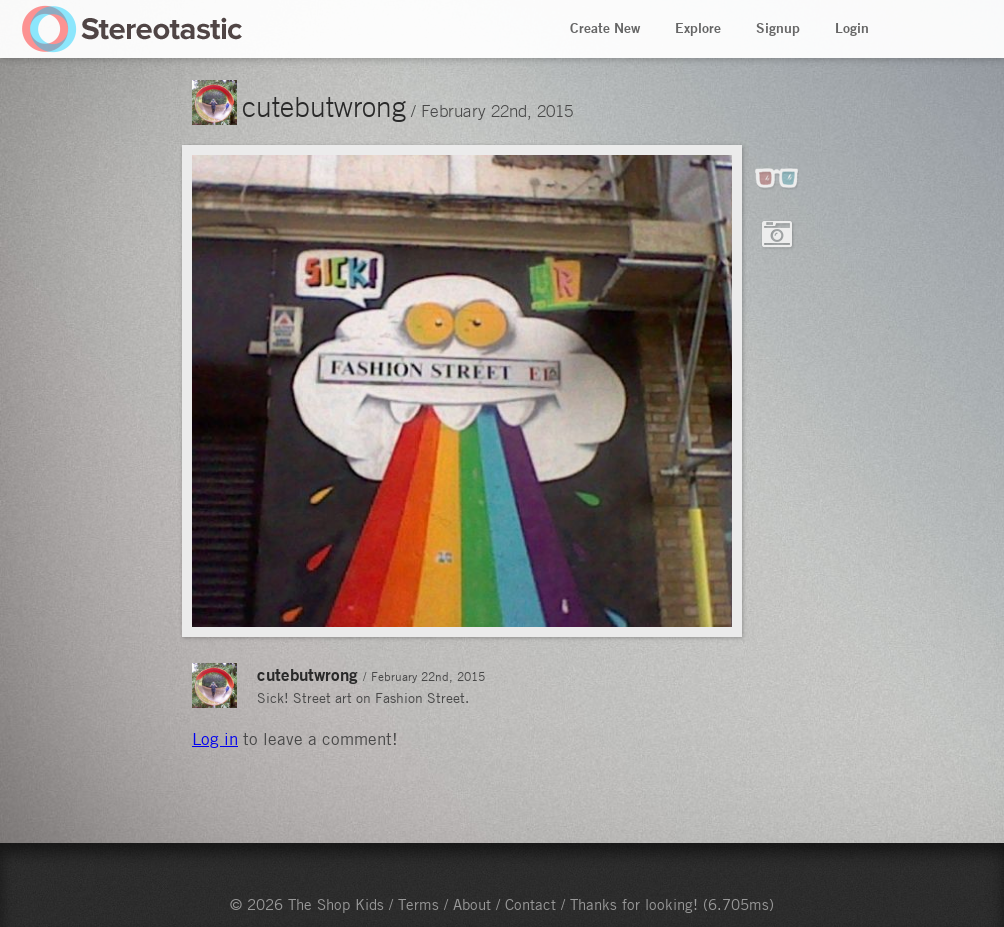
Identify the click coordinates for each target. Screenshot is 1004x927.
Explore (698, 28)
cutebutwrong (324, 106)
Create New (605, 28)
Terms (418, 904)
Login (852, 28)
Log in (215, 739)
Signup (778, 28)
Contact (530, 904)
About (472, 904)
